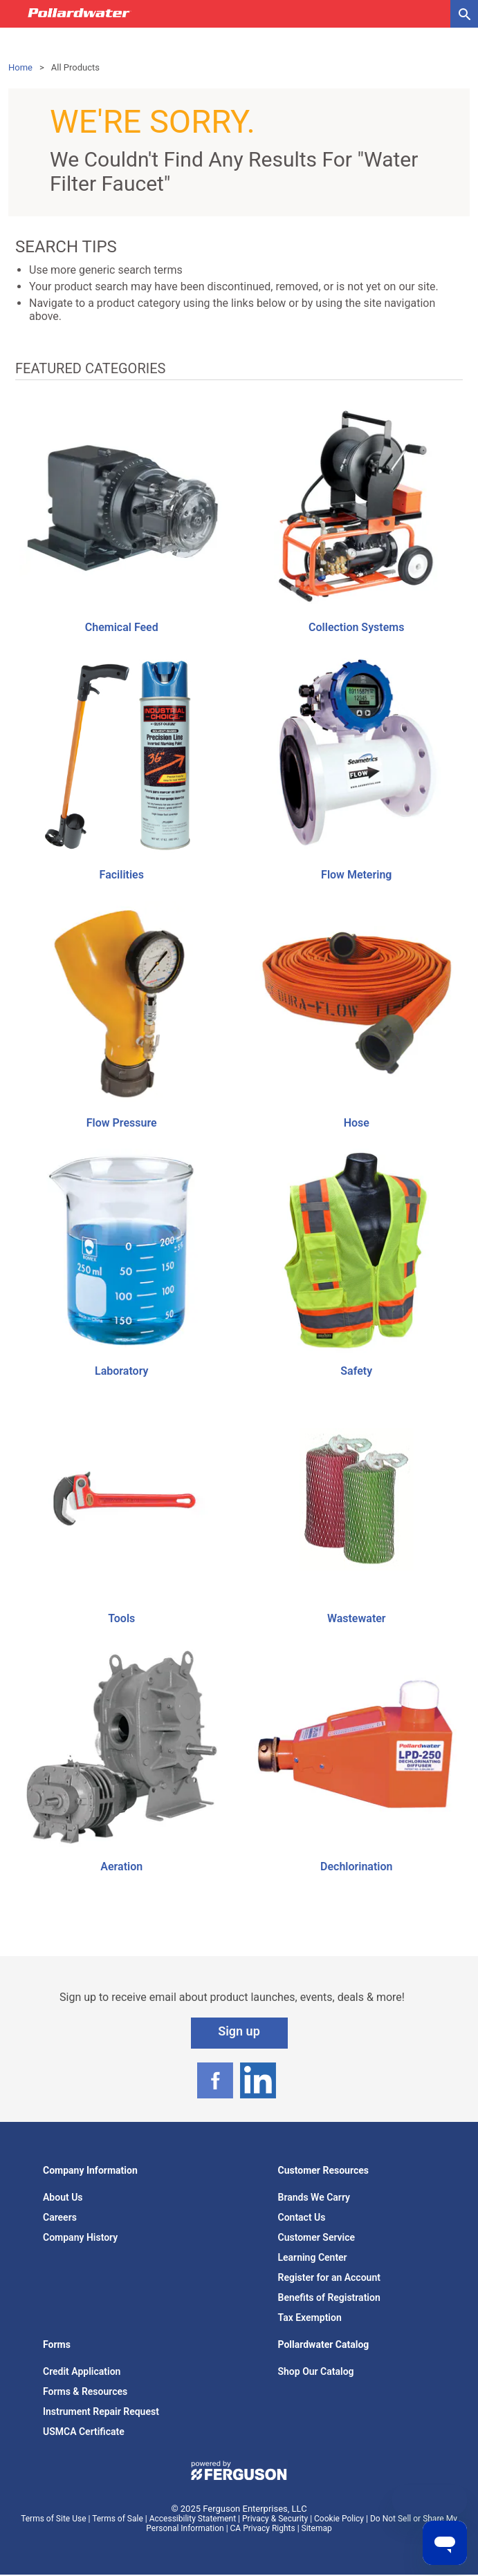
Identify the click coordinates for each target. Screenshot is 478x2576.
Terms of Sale (117, 2518)
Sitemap (317, 2528)
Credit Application (81, 2371)
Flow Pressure (121, 1122)
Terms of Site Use (53, 2518)
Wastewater (356, 1618)
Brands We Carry (314, 2197)
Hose (356, 1122)
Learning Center (312, 2257)
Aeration (121, 1866)
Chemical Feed (121, 627)
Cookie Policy (339, 2518)
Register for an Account (329, 2277)
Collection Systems (356, 627)
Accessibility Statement (192, 2518)
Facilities (122, 874)
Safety (356, 1371)
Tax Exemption (310, 2317)
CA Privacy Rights (262, 2528)
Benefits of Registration (329, 2297)
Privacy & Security (275, 2518)
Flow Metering (356, 874)
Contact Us (302, 2217)
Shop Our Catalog (316, 2371)
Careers (60, 2217)
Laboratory (121, 1371)
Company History (80, 2237)
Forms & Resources (85, 2391)
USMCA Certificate (84, 2431)
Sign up (239, 2031)
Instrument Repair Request (101, 2411)
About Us (63, 2197)
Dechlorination (356, 1866)
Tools (121, 1618)
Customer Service (317, 2237)
